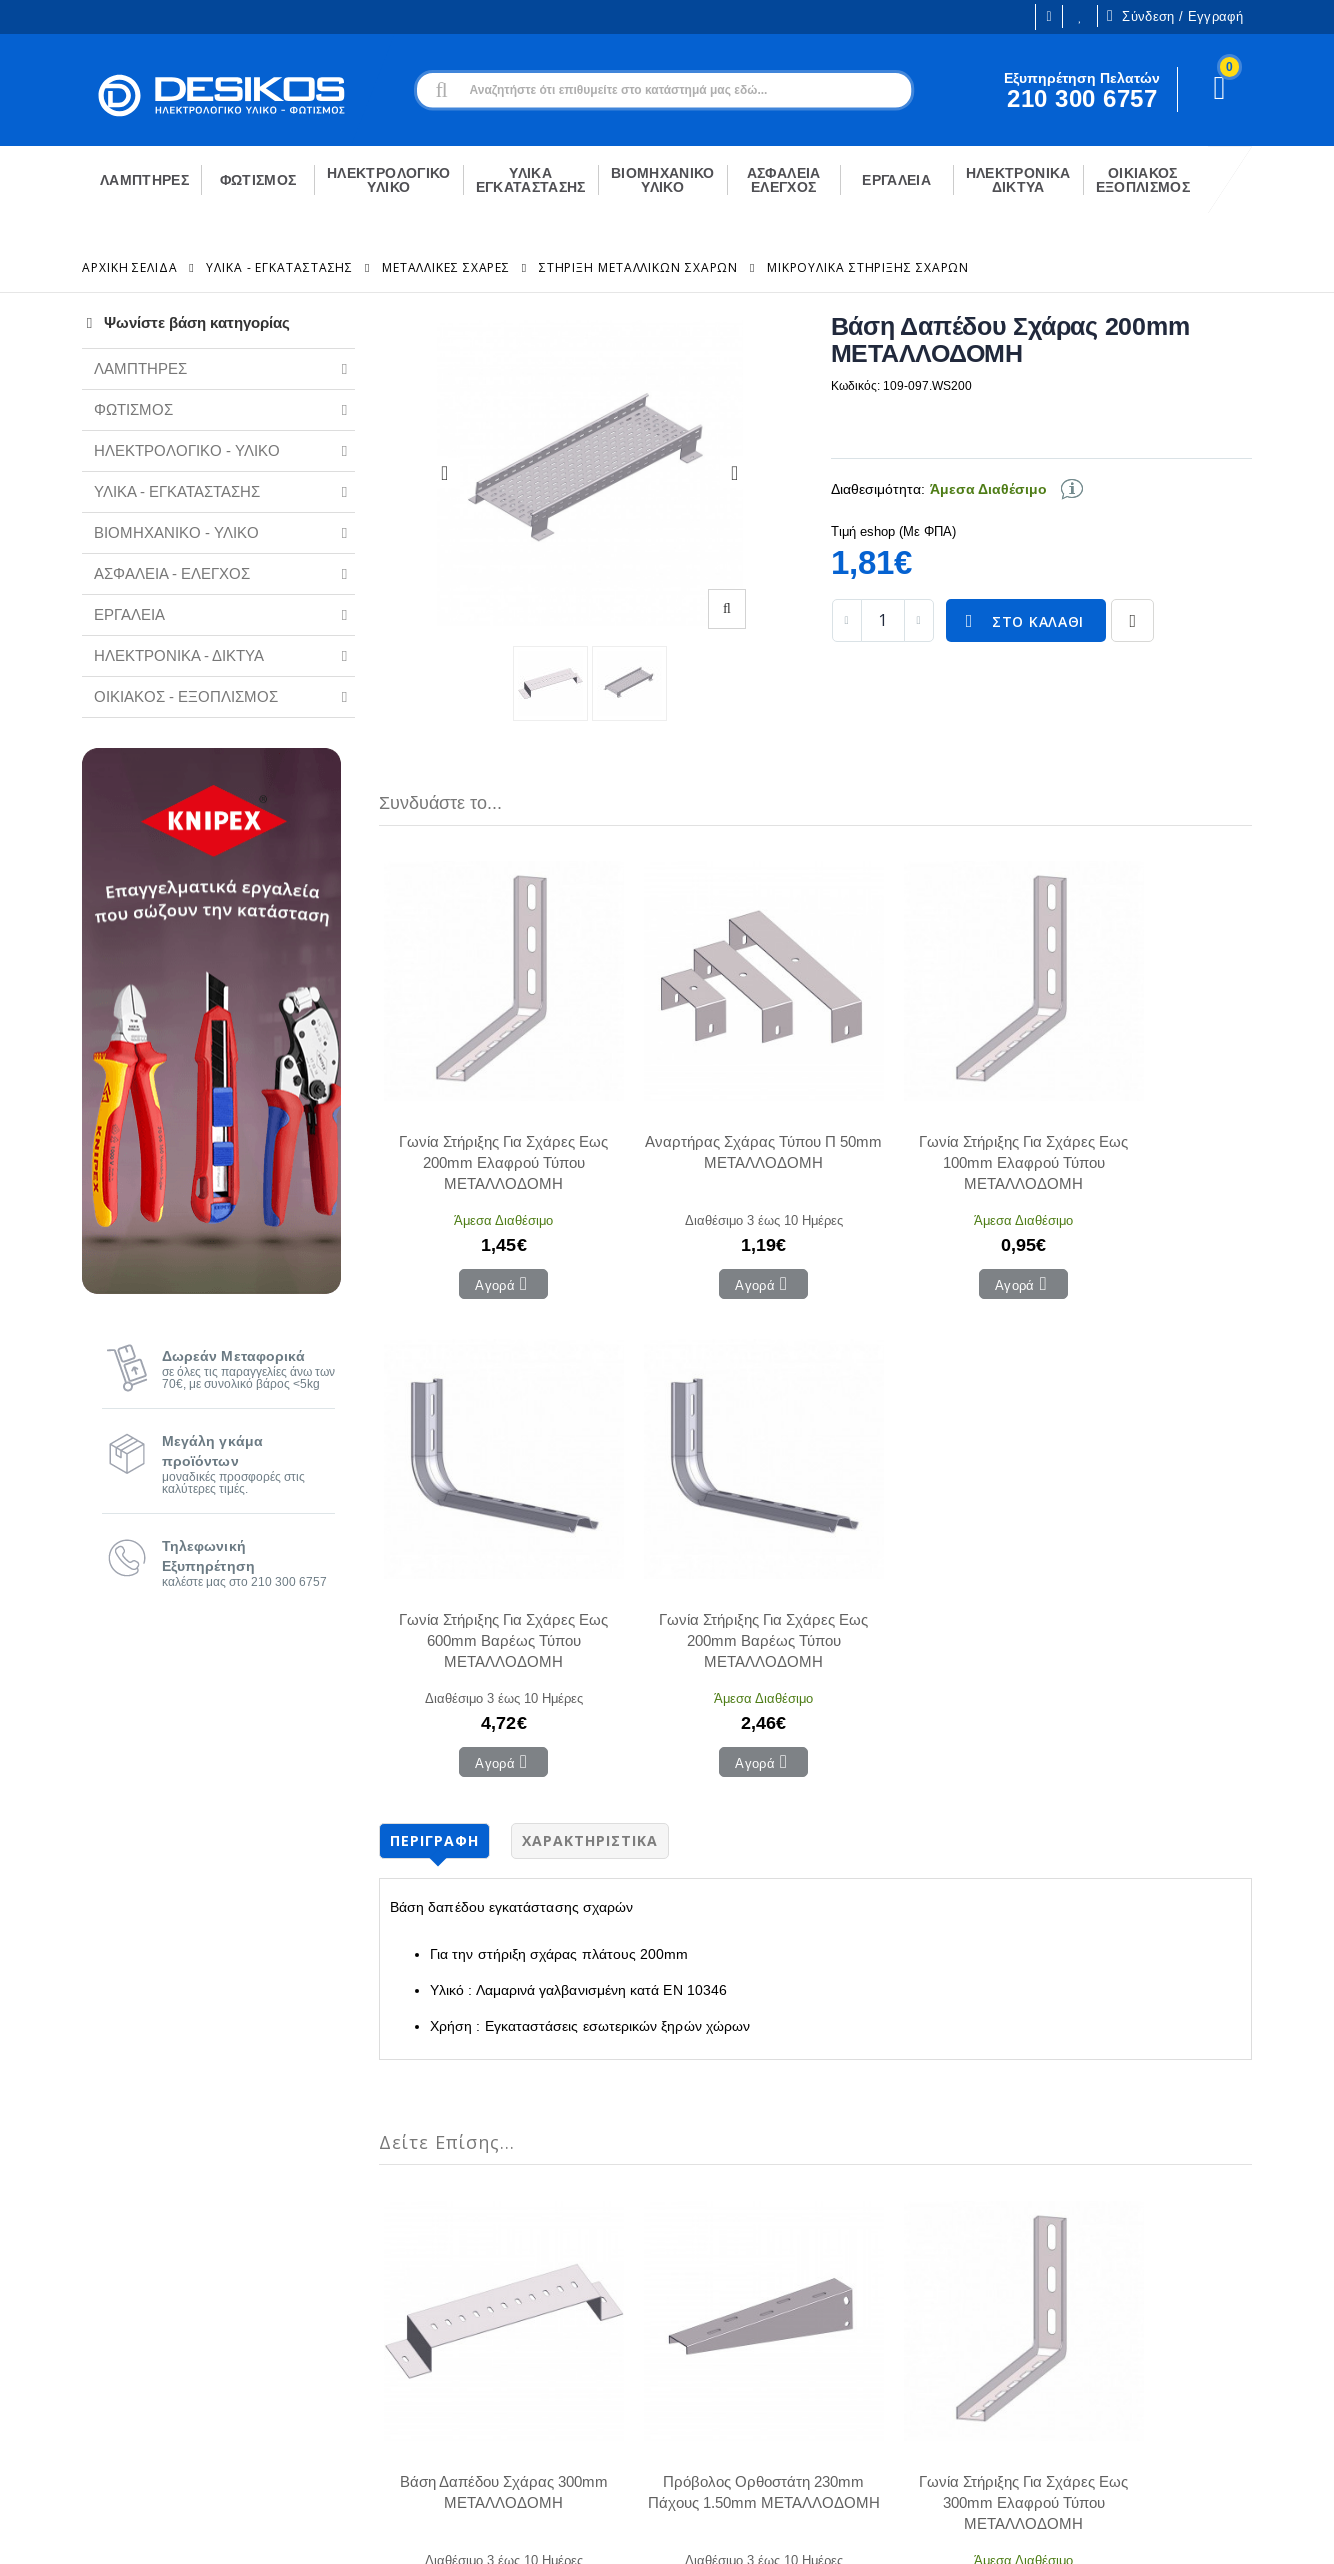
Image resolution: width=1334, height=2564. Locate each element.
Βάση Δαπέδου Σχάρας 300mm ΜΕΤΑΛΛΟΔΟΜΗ (462, 1858)
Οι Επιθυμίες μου (1080, 16)
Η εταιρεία (113, 2295)
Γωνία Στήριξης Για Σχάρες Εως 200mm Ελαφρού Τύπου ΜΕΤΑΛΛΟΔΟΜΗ (462, 1080)
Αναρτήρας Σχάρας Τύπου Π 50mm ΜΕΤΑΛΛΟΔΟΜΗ (639, 1079)
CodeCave (1218, 2531)
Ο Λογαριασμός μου (424, 2268)
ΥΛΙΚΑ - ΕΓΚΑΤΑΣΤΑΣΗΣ (279, 267)
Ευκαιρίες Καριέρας (142, 2325)
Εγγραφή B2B (125, 2355)
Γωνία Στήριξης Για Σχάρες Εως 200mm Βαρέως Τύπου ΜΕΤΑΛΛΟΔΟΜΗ (1169, 1080)
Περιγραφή (434, 1279)
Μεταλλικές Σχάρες (446, 267)
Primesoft (1127, 2531)
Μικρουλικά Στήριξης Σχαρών (868, 267)
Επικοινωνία (680, 2268)
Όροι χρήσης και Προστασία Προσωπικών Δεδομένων (485, 2531)
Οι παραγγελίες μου (423, 2328)
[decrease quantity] (847, 620)
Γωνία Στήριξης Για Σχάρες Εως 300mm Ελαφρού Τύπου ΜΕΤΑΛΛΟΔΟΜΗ (815, 1859)
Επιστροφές (679, 2358)
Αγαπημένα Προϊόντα (428, 2358)
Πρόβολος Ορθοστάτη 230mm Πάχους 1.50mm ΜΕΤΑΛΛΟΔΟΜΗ (638, 1859)
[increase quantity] (919, 620)
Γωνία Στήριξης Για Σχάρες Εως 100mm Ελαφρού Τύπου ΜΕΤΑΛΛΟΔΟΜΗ (815, 1080)
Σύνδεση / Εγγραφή (1175, 16)
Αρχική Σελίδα (130, 267)
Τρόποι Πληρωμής (700, 2298)
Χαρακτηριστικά (590, 1279)
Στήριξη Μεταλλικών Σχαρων (639, 267)
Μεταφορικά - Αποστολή (718, 2328)
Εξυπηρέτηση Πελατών (154, 2385)
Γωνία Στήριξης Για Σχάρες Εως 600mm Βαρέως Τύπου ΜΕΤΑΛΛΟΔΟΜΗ (992, 1080)
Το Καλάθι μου (407, 2298)
